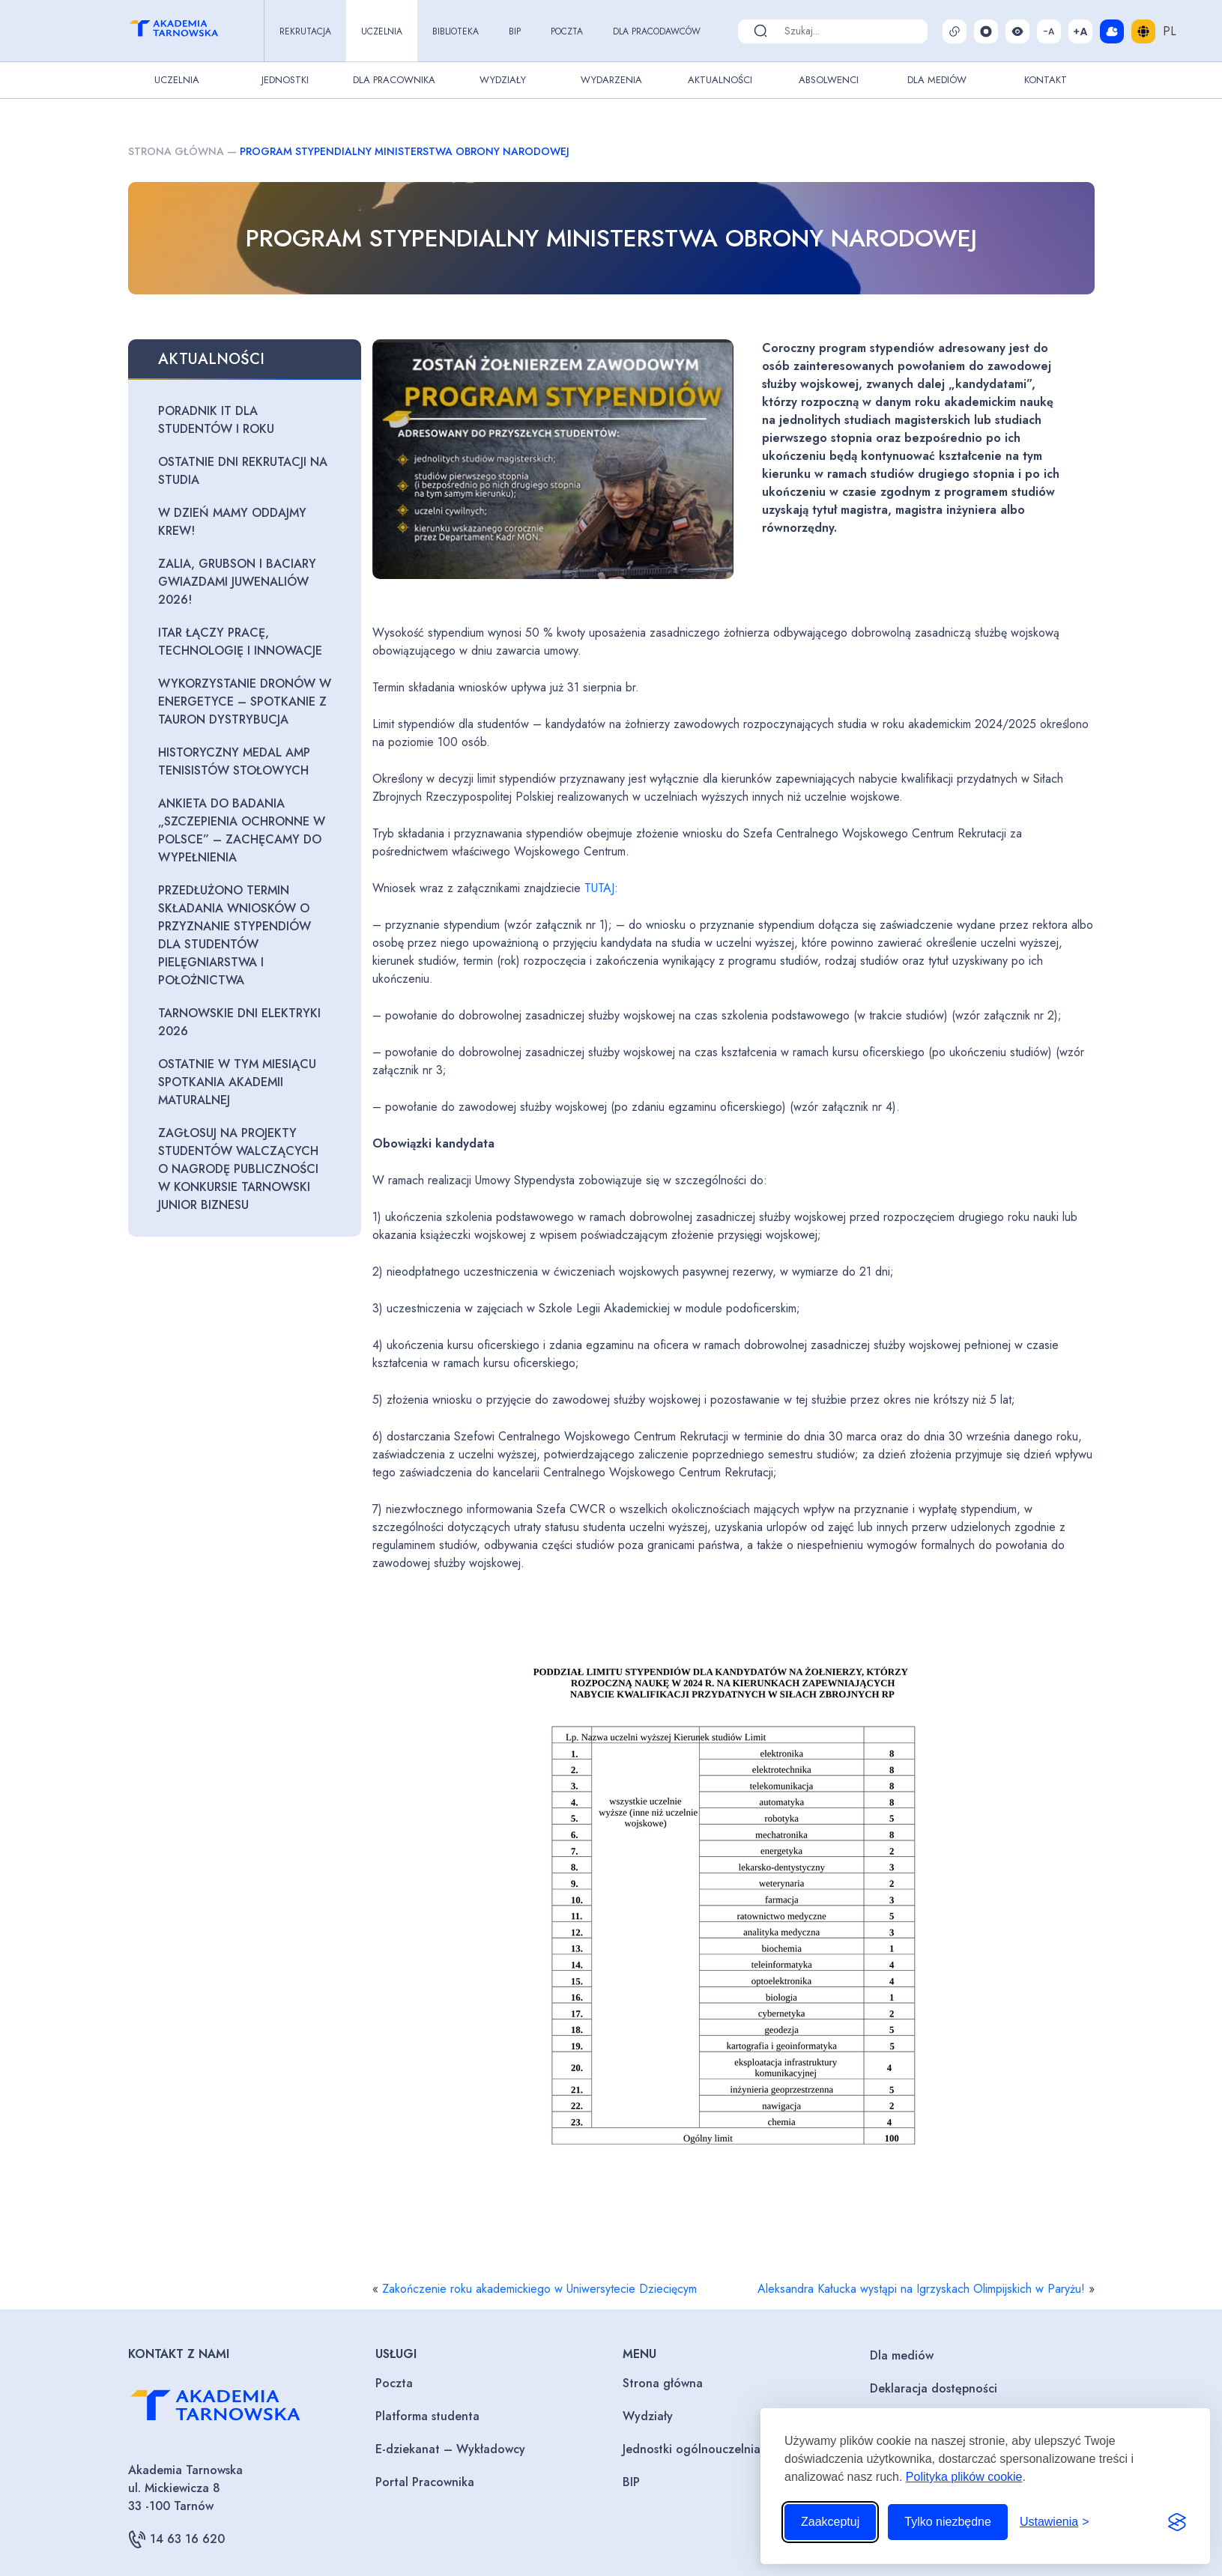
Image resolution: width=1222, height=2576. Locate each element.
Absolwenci (829, 80)
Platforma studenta (427, 2416)
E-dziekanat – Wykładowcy (450, 2449)
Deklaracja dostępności (933, 2388)
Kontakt (1045, 80)
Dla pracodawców (657, 31)
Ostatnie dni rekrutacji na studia (242, 470)
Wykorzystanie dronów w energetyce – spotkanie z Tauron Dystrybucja (244, 701)
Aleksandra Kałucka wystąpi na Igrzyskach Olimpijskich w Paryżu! (921, 2288)
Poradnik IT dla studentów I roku (216, 419)
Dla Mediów (937, 80)
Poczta (567, 31)
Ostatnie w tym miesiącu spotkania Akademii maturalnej (237, 1082)
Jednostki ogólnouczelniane (698, 2449)
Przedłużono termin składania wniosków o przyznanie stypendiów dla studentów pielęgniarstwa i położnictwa (234, 935)
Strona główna (176, 151)
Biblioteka (455, 31)
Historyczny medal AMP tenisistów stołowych (234, 761)
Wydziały (503, 80)
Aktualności (720, 80)
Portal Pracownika (424, 2482)
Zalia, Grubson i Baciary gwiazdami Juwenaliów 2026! (237, 581)
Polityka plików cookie (964, 2476)
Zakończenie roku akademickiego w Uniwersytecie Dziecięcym (539, 2288)
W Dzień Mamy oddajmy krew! (232, 521)
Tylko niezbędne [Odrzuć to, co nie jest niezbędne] (947, 2521)
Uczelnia (381, 31)
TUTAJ (599, 888)
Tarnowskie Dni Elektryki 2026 (239, 1022)
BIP (515, 31)
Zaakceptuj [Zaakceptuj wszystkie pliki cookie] (830, 2521)
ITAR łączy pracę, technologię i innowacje (240, 641)
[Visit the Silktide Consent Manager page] (1177, 2522)
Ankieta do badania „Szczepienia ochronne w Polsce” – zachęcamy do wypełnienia (241, 830)
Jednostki (285, 80)
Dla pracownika (394, 80)
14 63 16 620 (176, 2539)
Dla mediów (902, 2355)
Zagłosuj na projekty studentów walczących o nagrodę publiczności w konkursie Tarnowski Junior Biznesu (238, 1168)
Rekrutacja (305, 31)
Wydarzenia (611, 80)
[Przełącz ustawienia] (1054, 2522)
